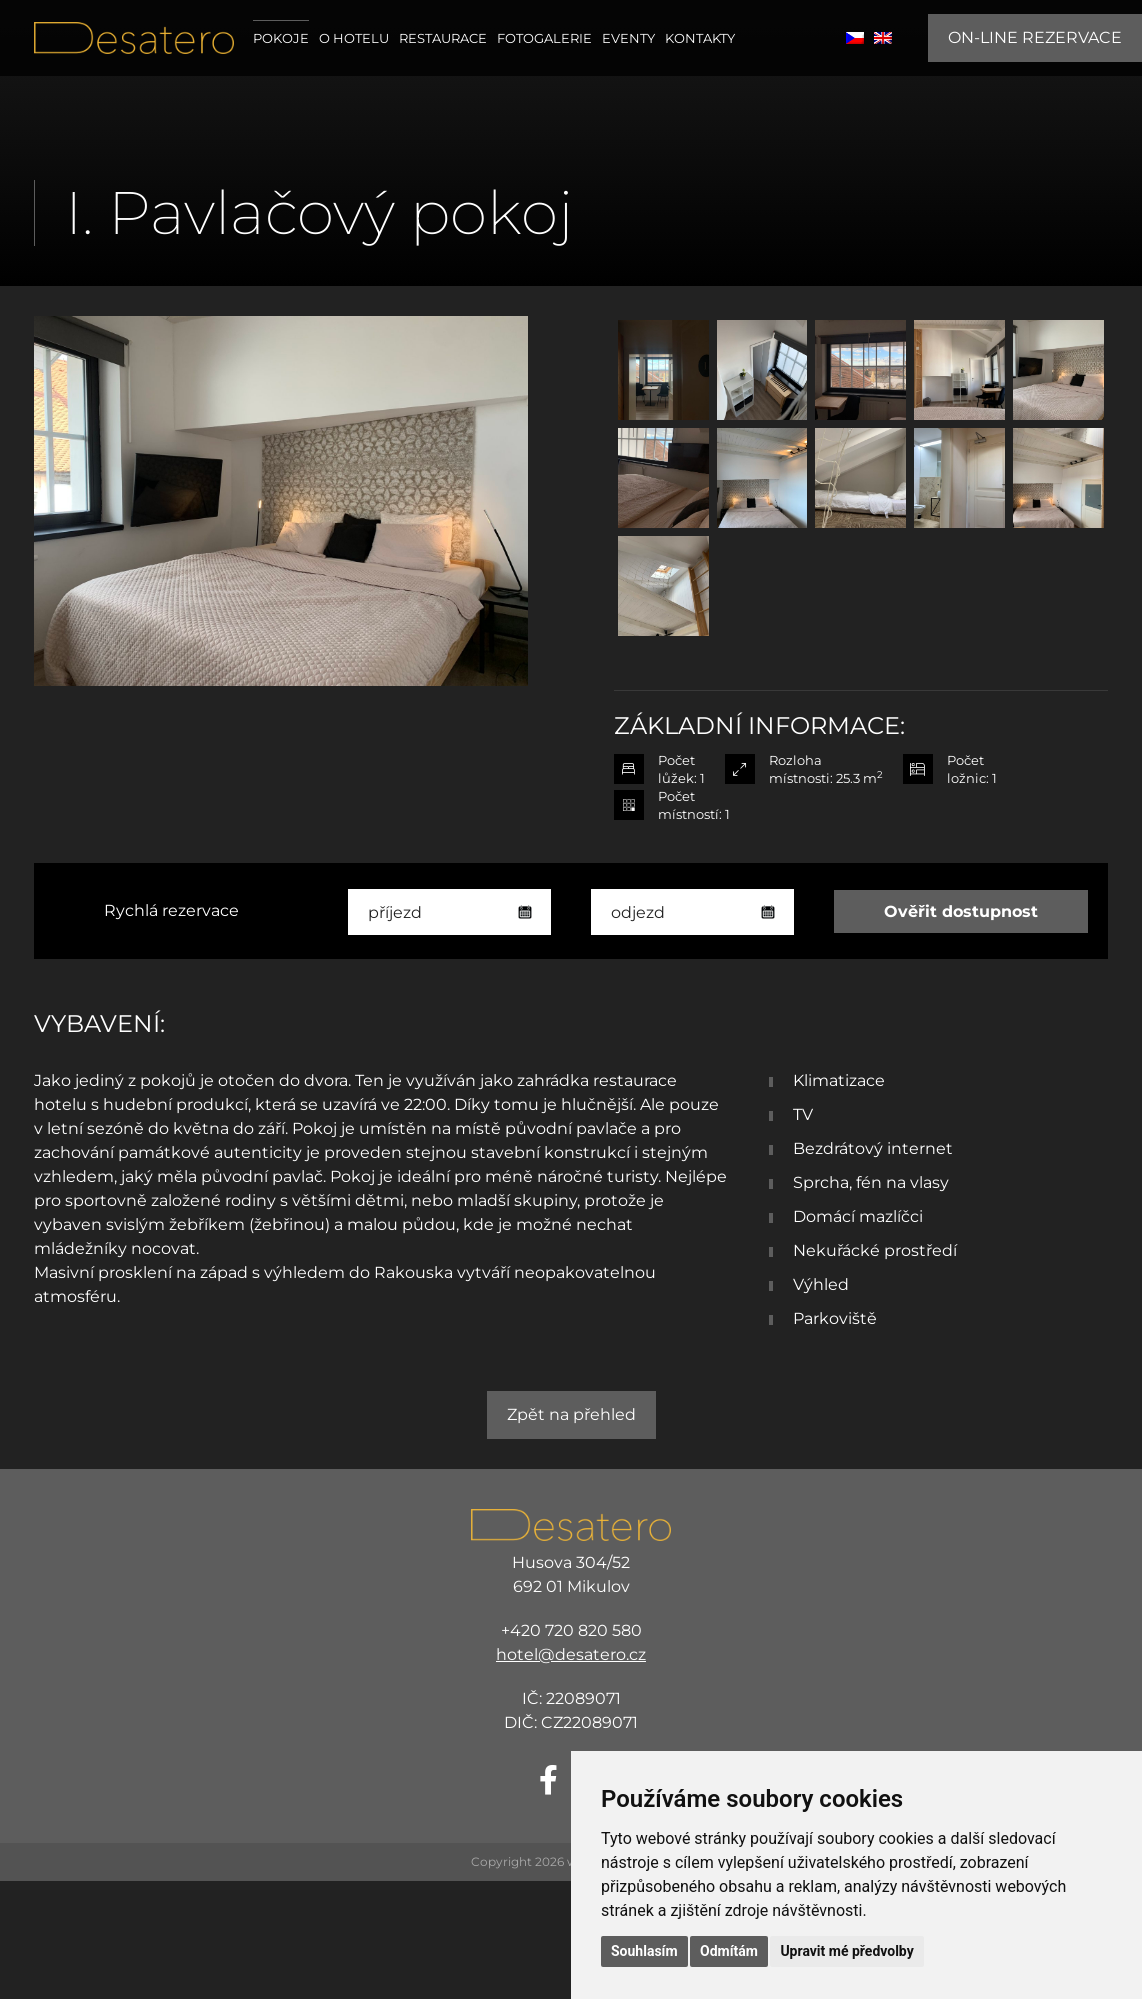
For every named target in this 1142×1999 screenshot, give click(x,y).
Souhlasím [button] (644, 1951)
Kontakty (700, 38)
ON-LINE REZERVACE (1035, 37)
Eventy (628, 38)
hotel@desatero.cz (571, 1654)
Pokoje (281, 38)
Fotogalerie (544, 38)
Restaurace (443, 38)
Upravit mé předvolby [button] (846, 1951)
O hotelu (354, 38)
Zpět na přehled (571, 1414)
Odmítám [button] (729, 1951)
